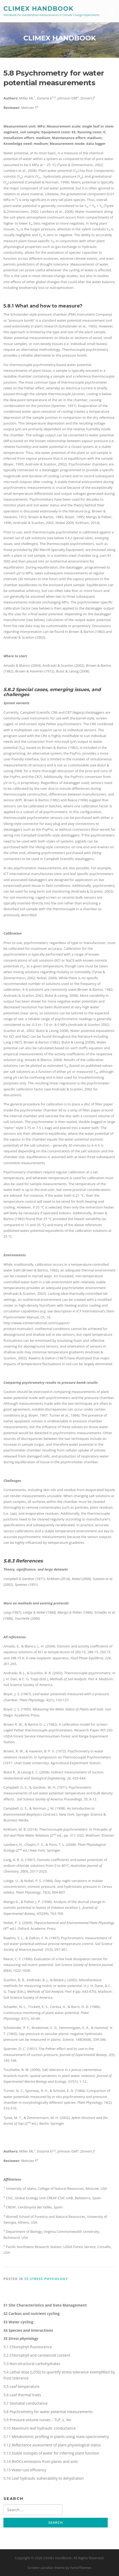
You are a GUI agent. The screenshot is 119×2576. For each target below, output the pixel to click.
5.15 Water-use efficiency (24, 2469)
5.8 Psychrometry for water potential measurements (48, 2411)
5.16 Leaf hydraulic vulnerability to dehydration (43, 2478)
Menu (111, 11)
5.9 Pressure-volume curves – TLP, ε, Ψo (37, 2419)
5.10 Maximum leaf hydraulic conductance (39, 2428)
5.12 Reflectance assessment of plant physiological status (52, 2444)
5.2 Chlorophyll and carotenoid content (36, 2355)
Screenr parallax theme (46, 2567)
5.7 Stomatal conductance (25, 2403)
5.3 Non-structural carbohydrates (31, 2363)
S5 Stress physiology (46, 2279)
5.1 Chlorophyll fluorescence (27, 2346)
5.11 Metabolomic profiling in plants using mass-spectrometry (56, 2436)
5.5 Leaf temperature (21, 2386)
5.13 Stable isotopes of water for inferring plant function (51, 2453)
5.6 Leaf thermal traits (22, 2394)
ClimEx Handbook (38, 8)
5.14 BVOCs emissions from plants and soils (40, 2461)
